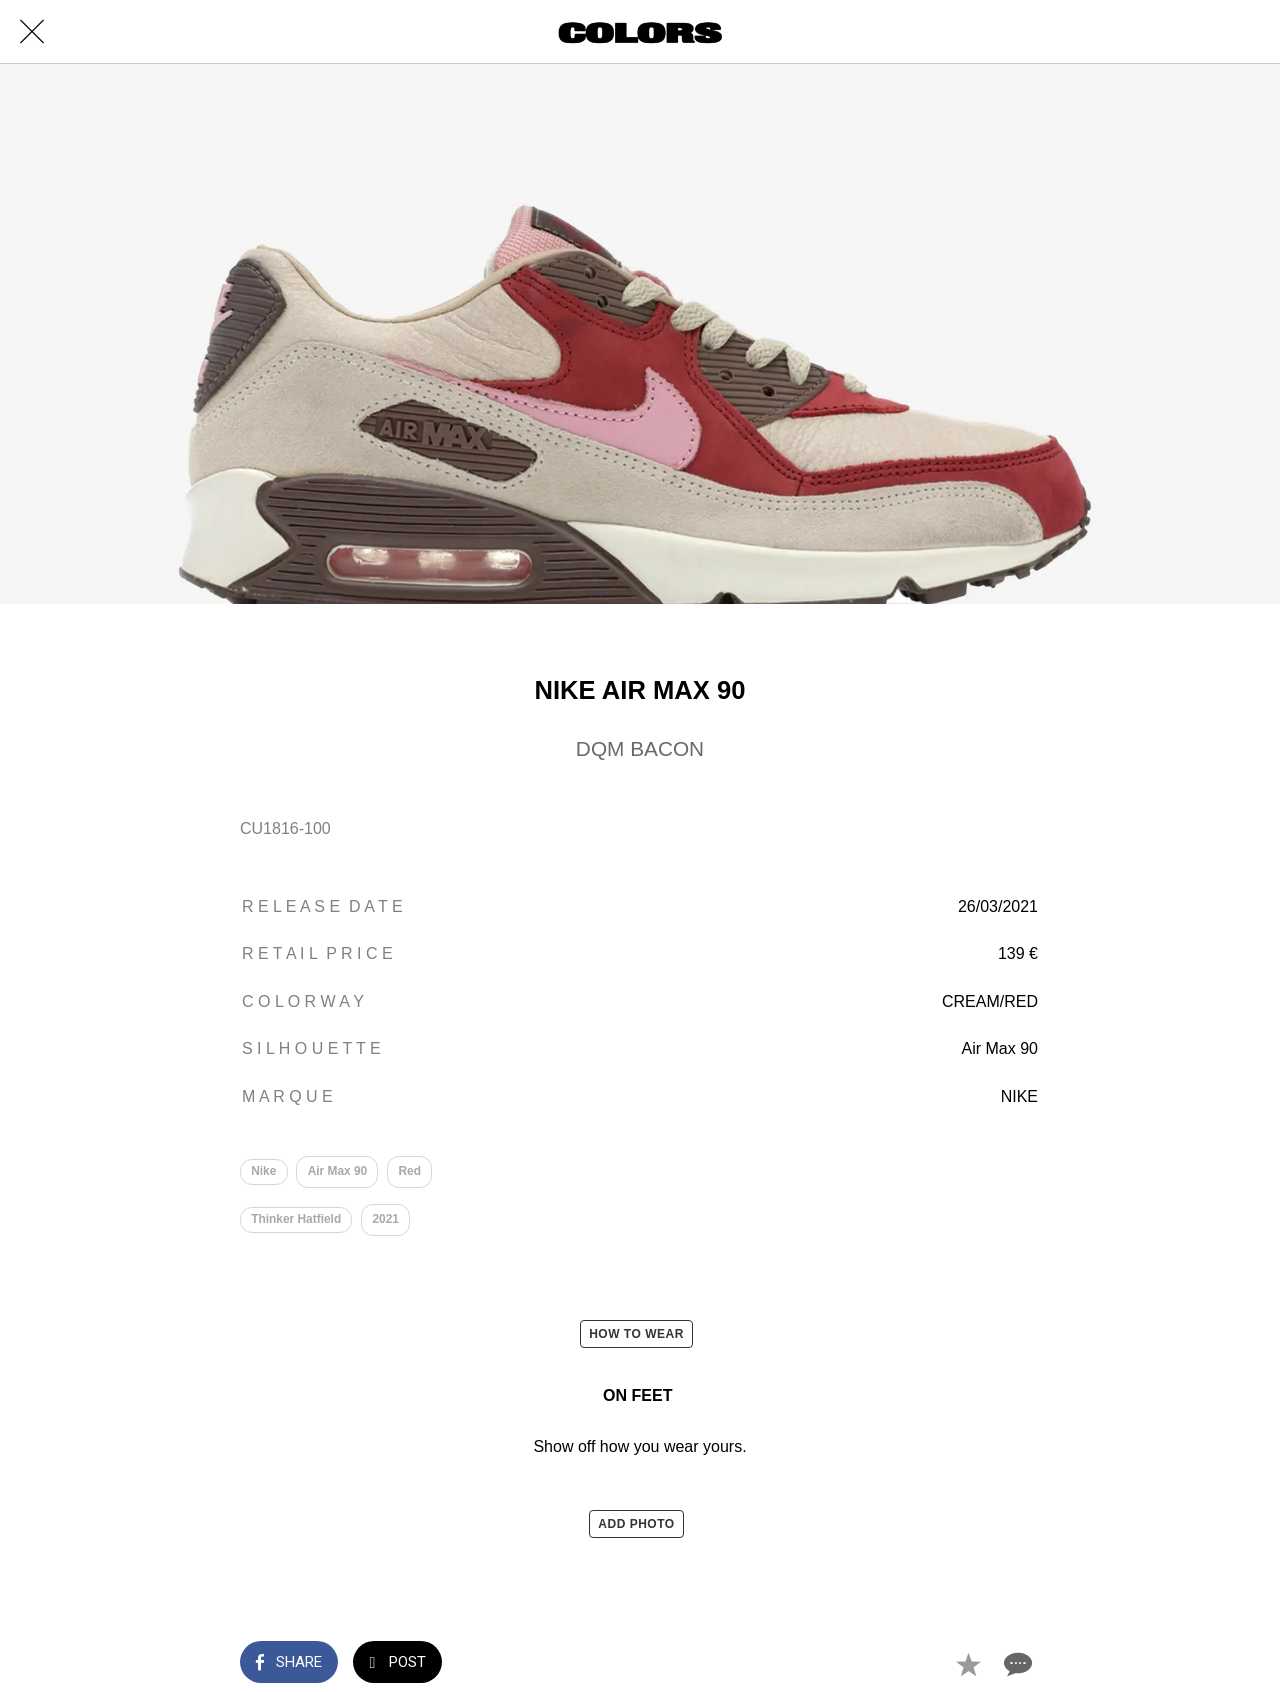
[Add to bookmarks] (968, 1664)
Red (410, 1171)
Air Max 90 (338, 1171)
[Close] (32, 32)
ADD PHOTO (636, 1525)
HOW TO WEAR (636, 1335)
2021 (386, 1220)
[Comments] (1016, 1664)
